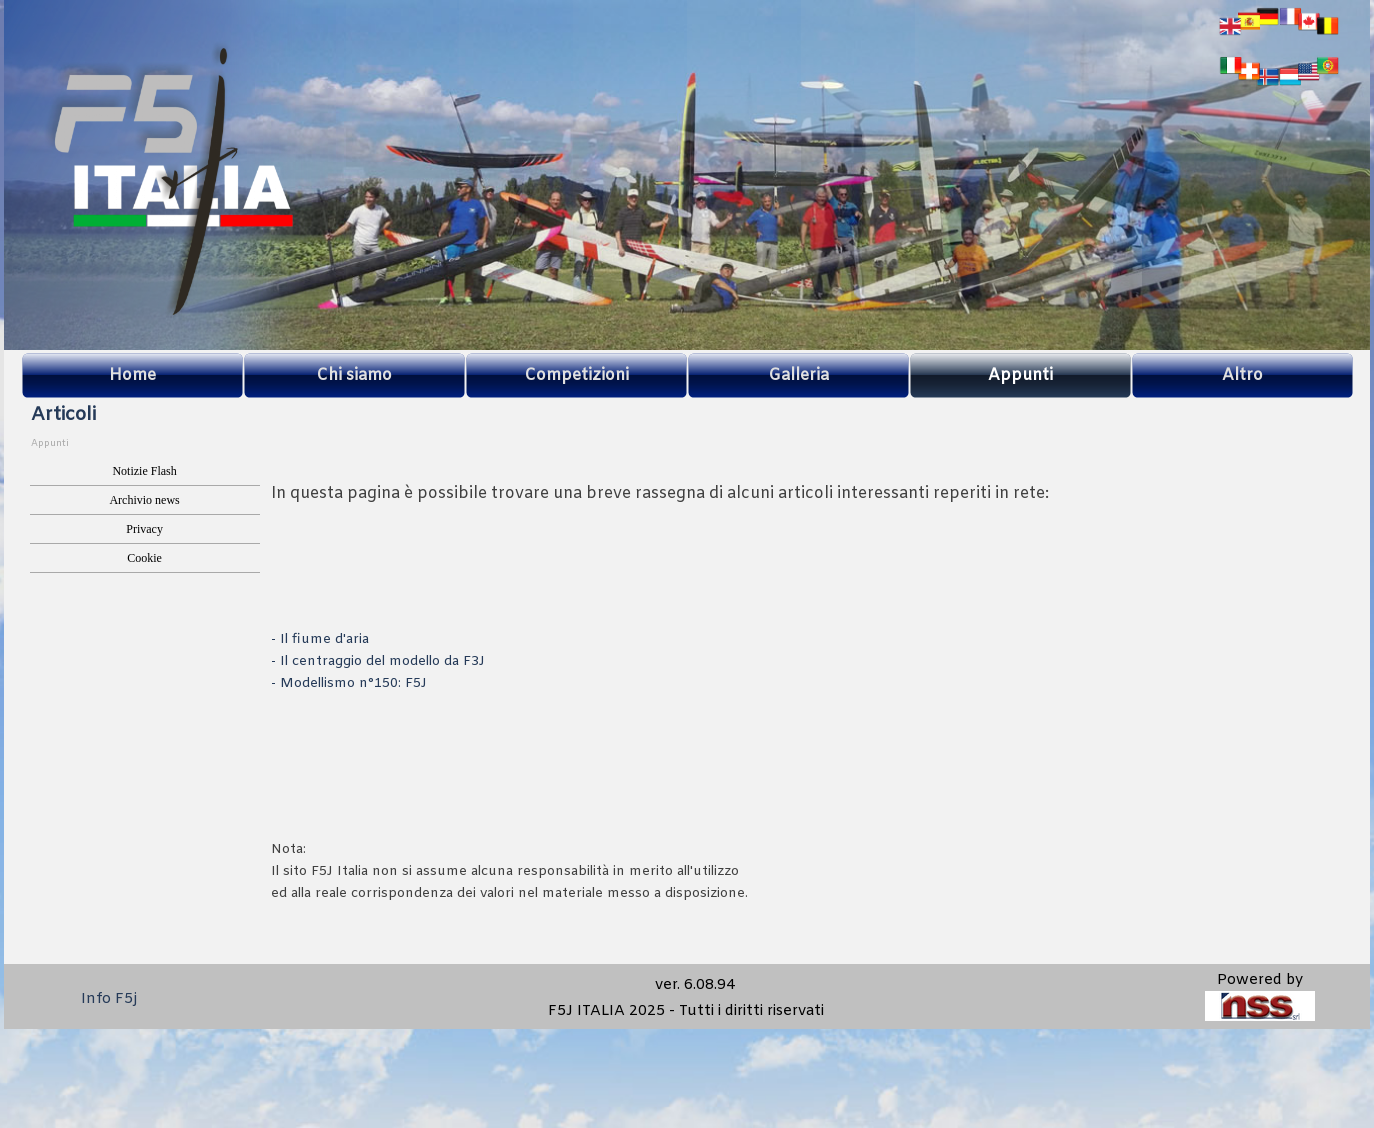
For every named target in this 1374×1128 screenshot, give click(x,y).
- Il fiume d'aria (320, 639)
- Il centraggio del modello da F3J (378, 661)
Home (132, 375)
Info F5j (109, 999)
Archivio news (144, 500)
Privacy (144, 529)
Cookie (144, 558)
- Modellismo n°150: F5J (349, 683)
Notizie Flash (144, 471)
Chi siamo (354, 375)
